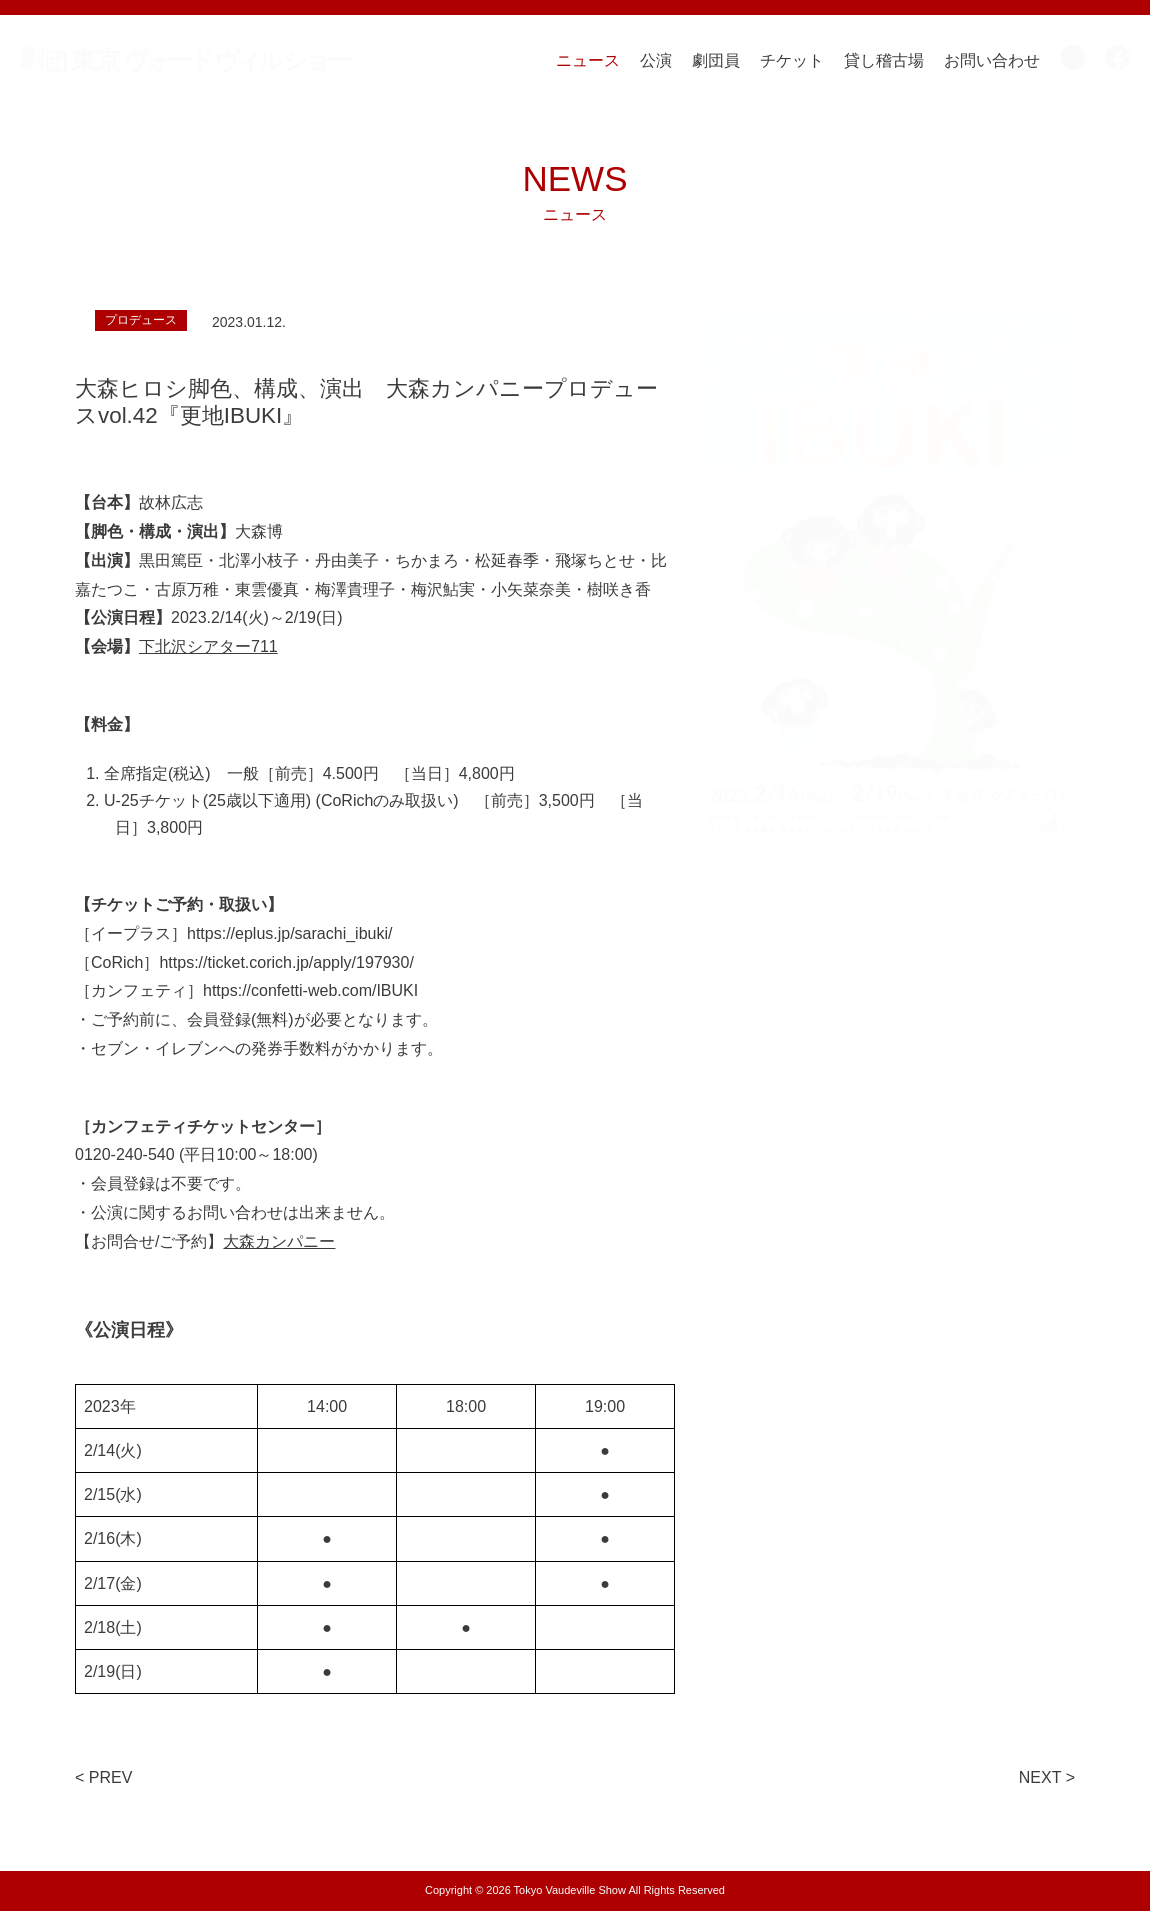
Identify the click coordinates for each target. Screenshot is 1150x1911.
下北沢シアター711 (208, 646)
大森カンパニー (279, 1241)
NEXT (1040, 1777)
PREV (111, 1777)
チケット (792, 60)
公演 (656, 60)
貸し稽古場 (884, 60)
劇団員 (716, 60)
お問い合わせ (992, 60)
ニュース (588, 60)
